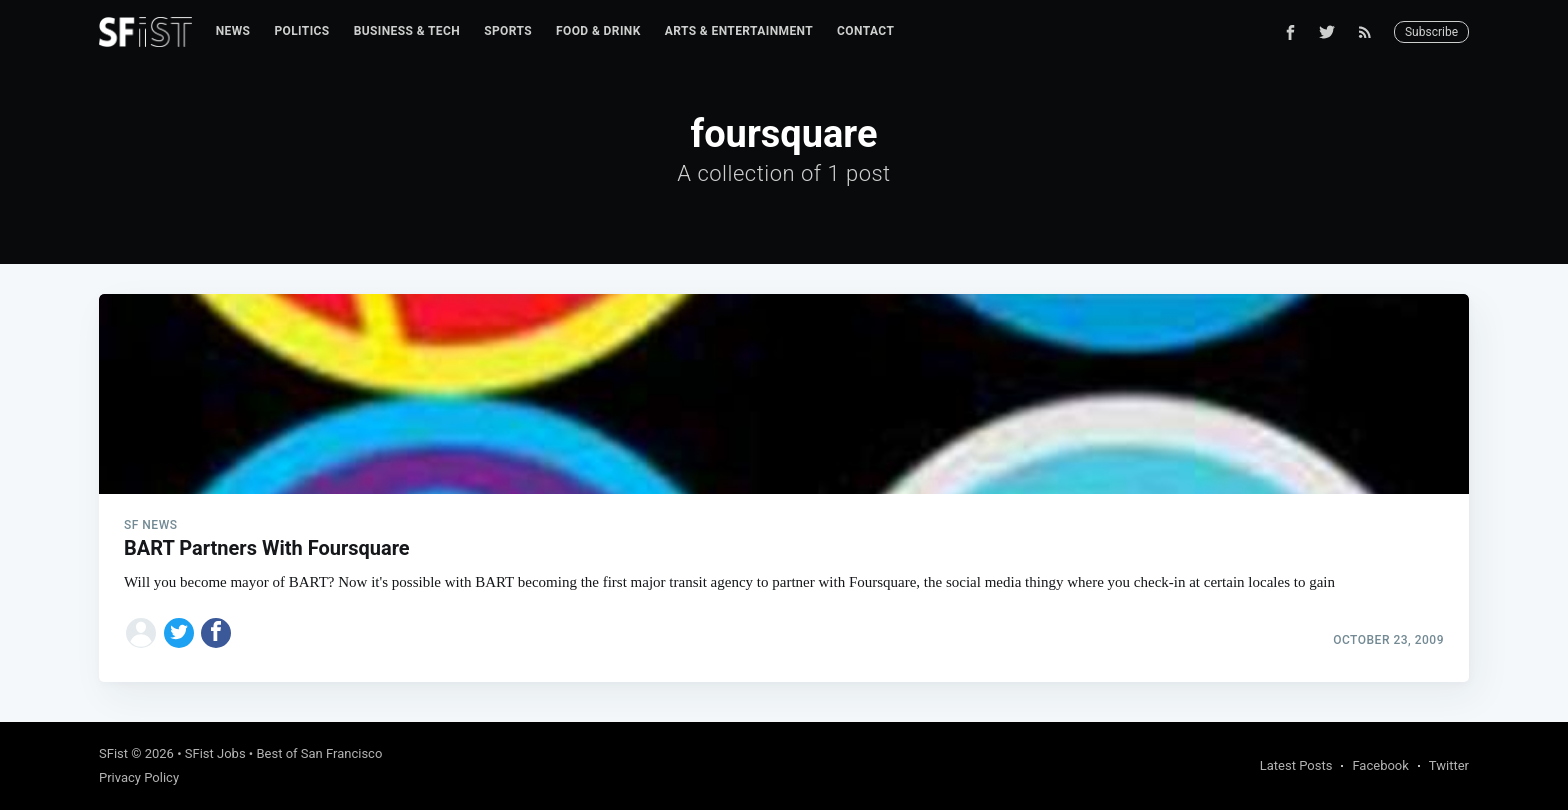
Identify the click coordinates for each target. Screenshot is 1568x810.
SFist (113, 753)
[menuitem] (233, 31)
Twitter (1449, 765)
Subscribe (1431, 32)
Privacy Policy (139, 777)
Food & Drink (598, 31)
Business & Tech (407, 31)
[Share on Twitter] (179, 633)
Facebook (1380, 765)
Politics (301, 31)
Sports (508, 31)
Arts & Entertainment (739, 31)
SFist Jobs (215, 753)
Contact (865, 31)
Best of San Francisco (319, 753)
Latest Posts (1296, 765)
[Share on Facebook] (216, 633)
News (233, 31)
